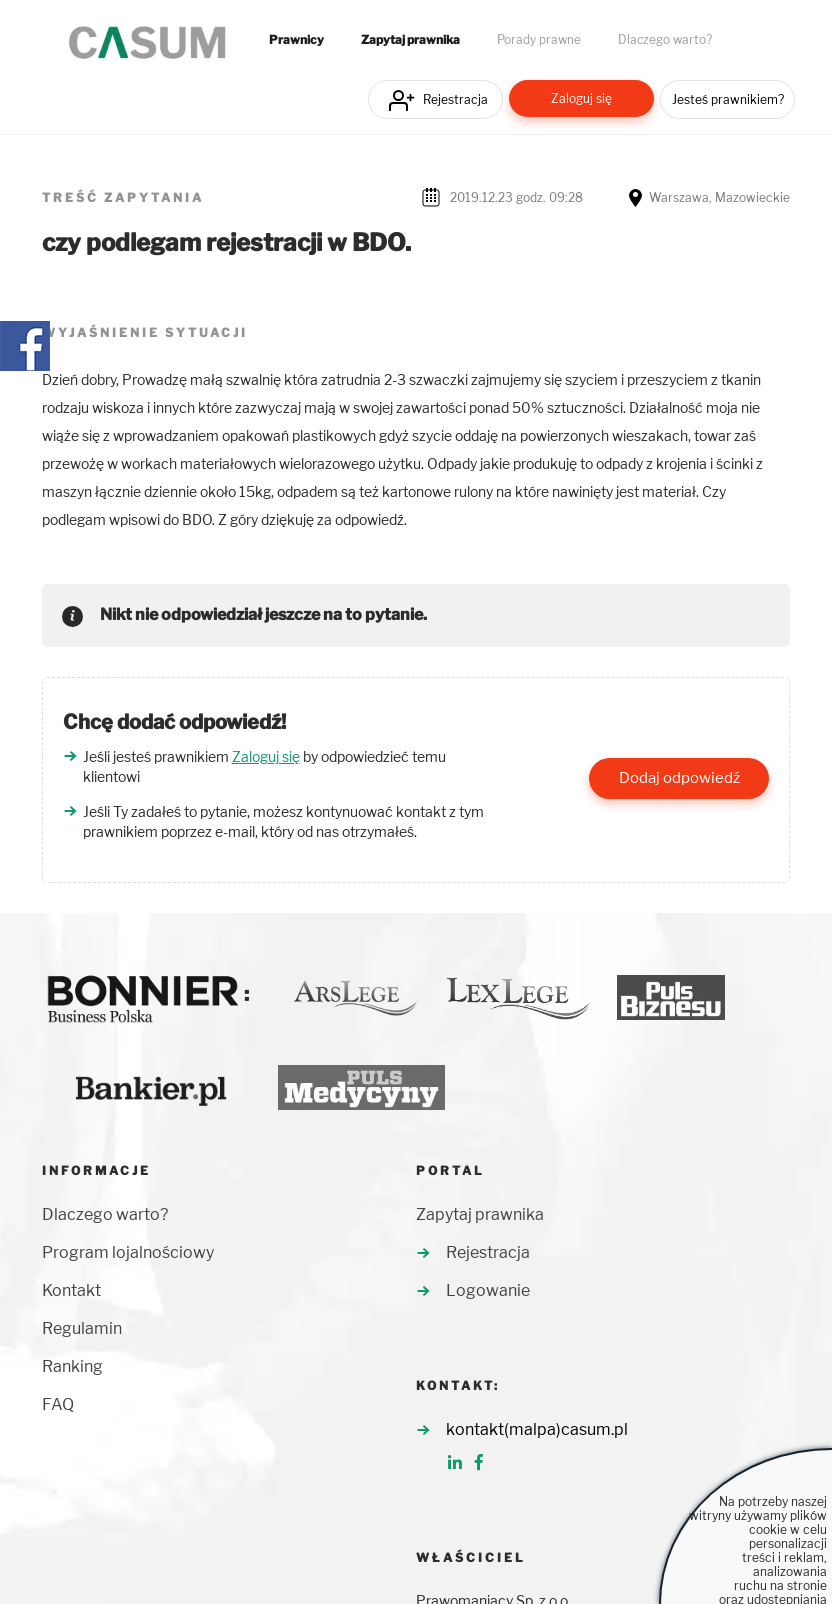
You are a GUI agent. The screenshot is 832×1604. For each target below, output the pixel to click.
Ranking (72, 1366)
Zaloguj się (581, 98)
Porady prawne (539, 40)
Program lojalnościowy (128, 1252)
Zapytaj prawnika (410, 40)
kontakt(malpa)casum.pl (537, 1429)
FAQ (58, 1404)
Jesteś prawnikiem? (728, 99)
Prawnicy (296, 40)
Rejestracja (455, 99)
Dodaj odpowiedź (679, 778)
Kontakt (71, 1290)
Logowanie (488, 1290)
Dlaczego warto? (665, 40)
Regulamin (82, 1328)
